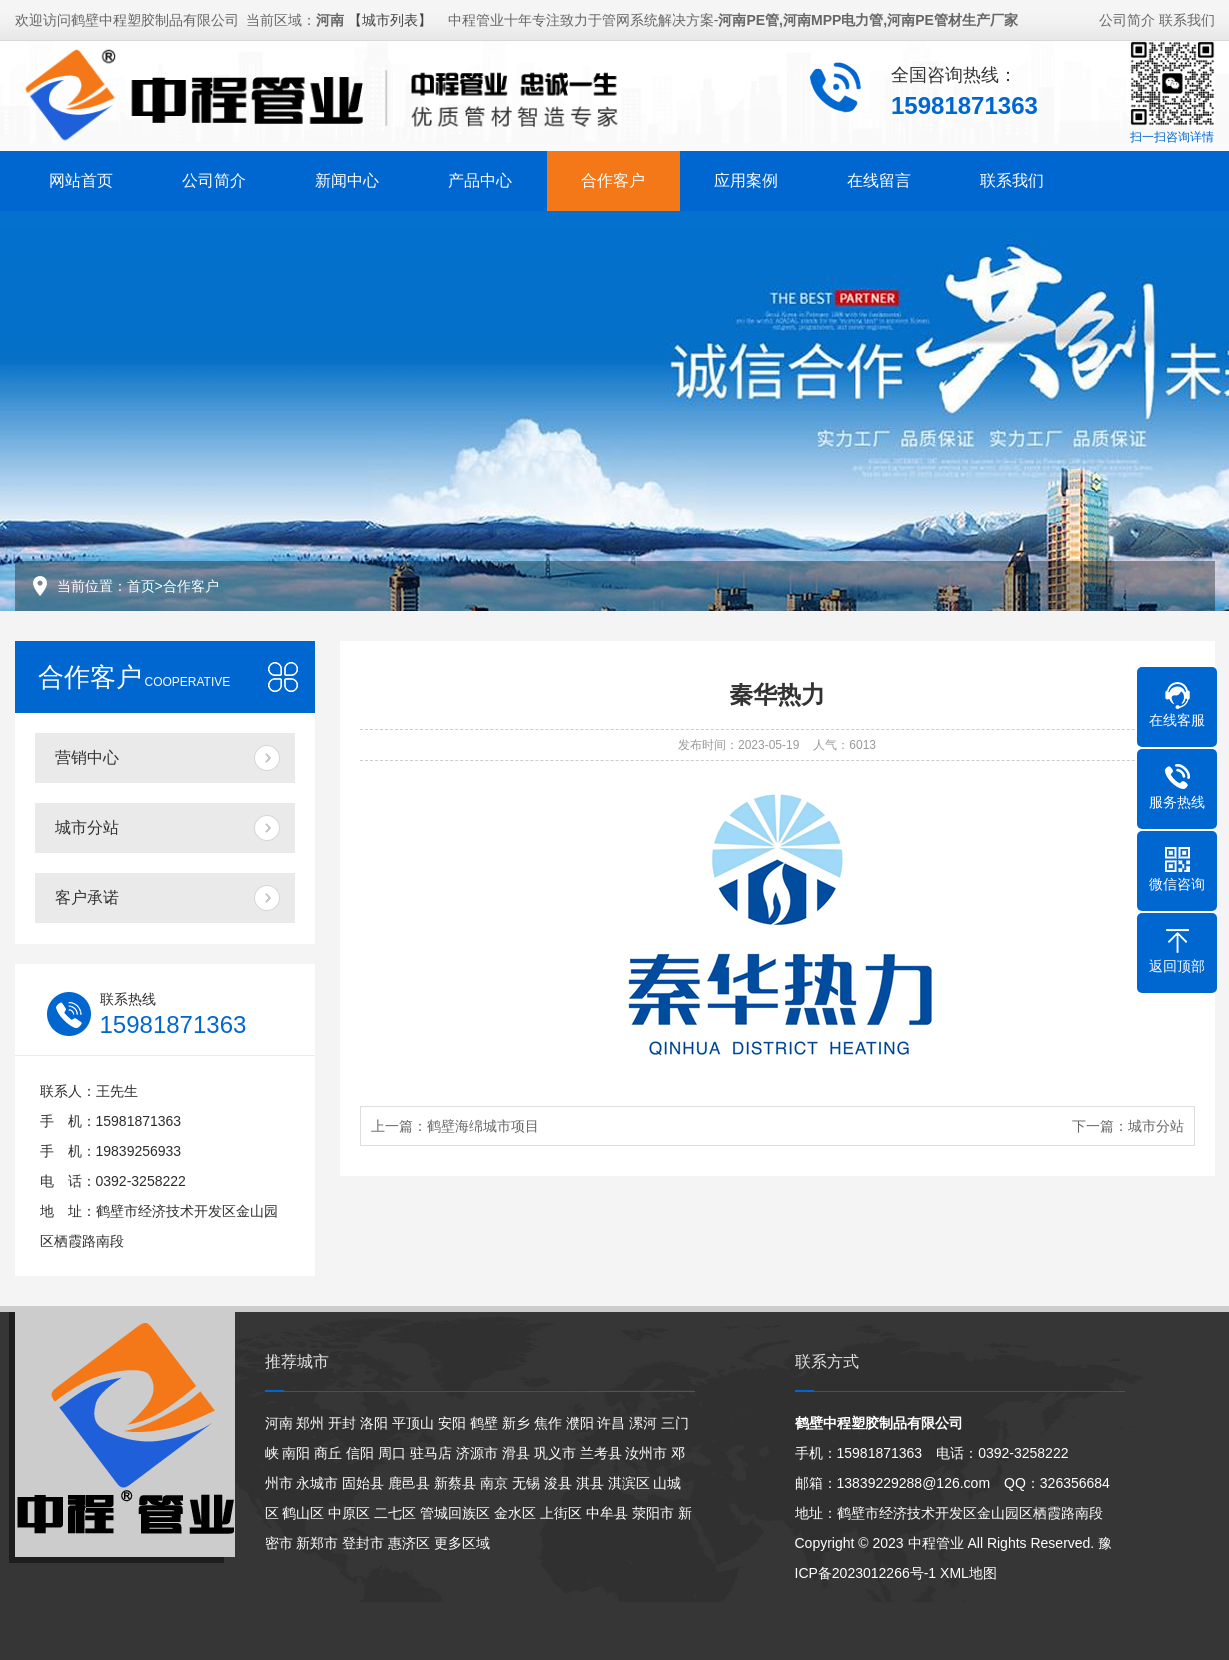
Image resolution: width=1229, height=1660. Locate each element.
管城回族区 (455, 1513)
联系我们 (1187, 17)
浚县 (558, 1483)
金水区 (515, 1513)
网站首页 (81, 177)
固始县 (363, 1483)
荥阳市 (653, 1513)
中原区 (349, 1513)
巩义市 (555, 1453)
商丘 (328, 1453)
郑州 (310, 1423)
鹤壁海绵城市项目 (483, 1126)
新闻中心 (347, 177)
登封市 (363, 1543)
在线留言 (879, 177)
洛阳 (374, 1423)
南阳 (296, 1453)
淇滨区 (629, 1483)
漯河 (643, 1423)
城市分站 (87, 827)
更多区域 (462, 1543)
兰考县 (601, 1453)
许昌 (611, 1423)
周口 (392, 1453)
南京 (494, 1483)
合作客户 (613, 177)
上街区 (561, 1513)
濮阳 (580, 1423)
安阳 (452, 1423)
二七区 (395, 1513)
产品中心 (480, 177)
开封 (342, 1423)
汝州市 (646, 1453)
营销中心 (87, 757)
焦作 (548, 1423)
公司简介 (1127, 17)
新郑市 (317, 1543)
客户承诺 (87, 897)
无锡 (526, 1483)
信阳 (360, 1453)
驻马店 (431, 1453)
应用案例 (746, 177)
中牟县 (607, 1513)
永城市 (317, 1483)
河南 (279, 1423)
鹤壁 (484, 1423)
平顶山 (413, 1423)
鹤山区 (303, 1513)
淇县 (590, 1483)
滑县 (516, 1453)
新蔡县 (455, 1483)
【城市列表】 (390, 17)
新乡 (516, 1423)
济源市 (477, 1453)
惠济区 (409, 1543)
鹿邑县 (409, 1483)
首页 (141, 586)
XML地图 (968, 1573)
